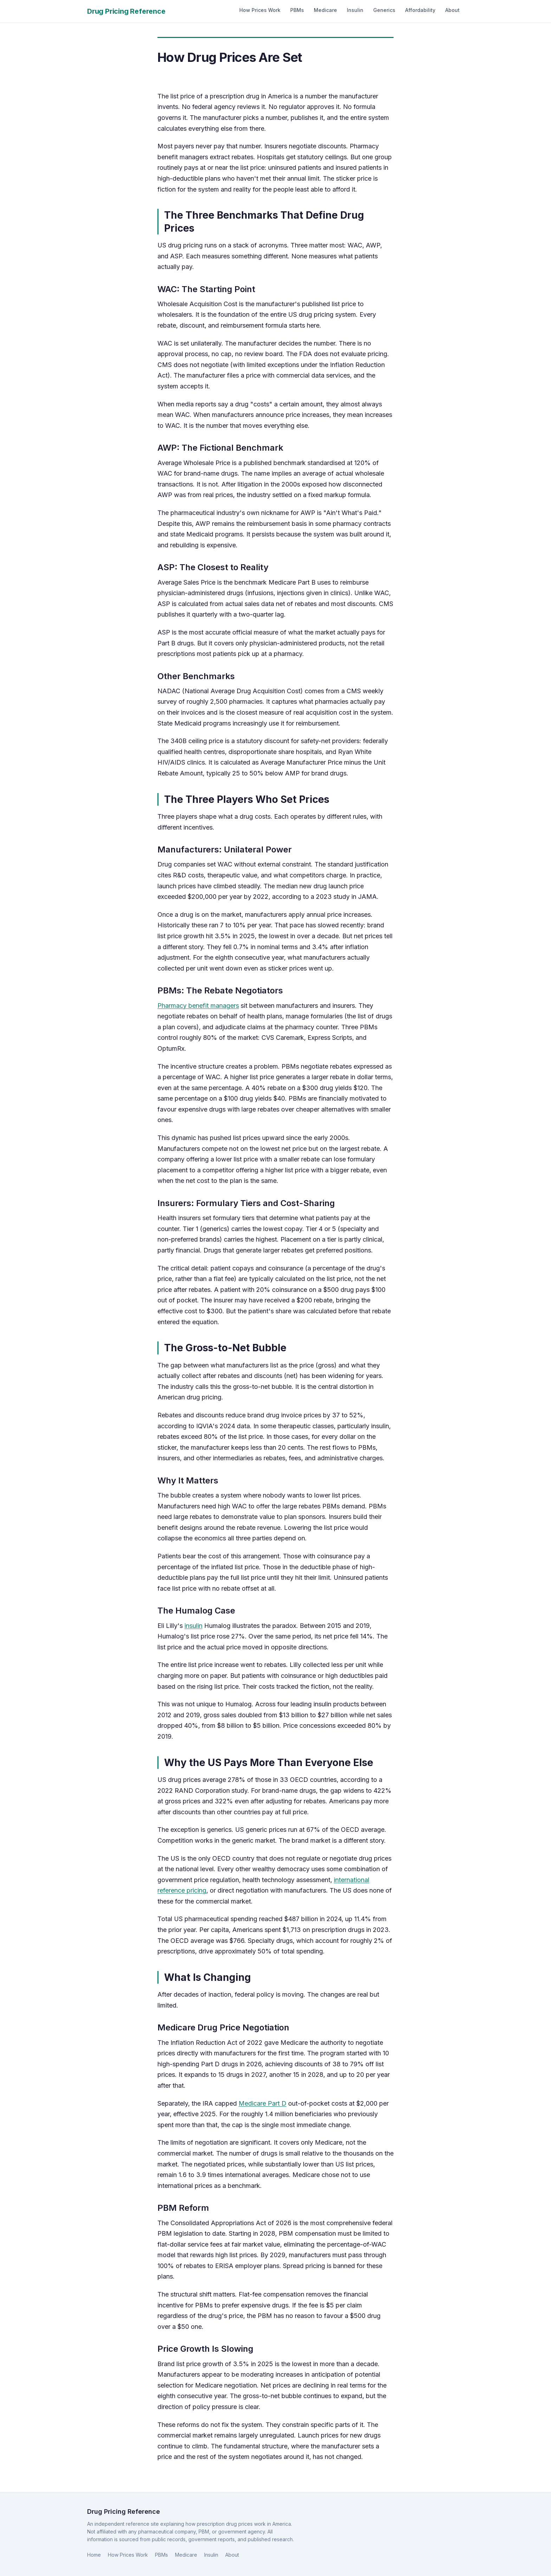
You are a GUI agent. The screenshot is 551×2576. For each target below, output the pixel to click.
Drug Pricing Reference (126, 11)
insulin (193, 1625)
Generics (384, 10)
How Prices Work (259, 10)
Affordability (420, 10)
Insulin (355, 10)
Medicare (325, 10)
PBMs (297, 10)
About (452, 10)
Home (94, 2555)
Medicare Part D (262, 2103)
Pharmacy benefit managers (198, 1005)
